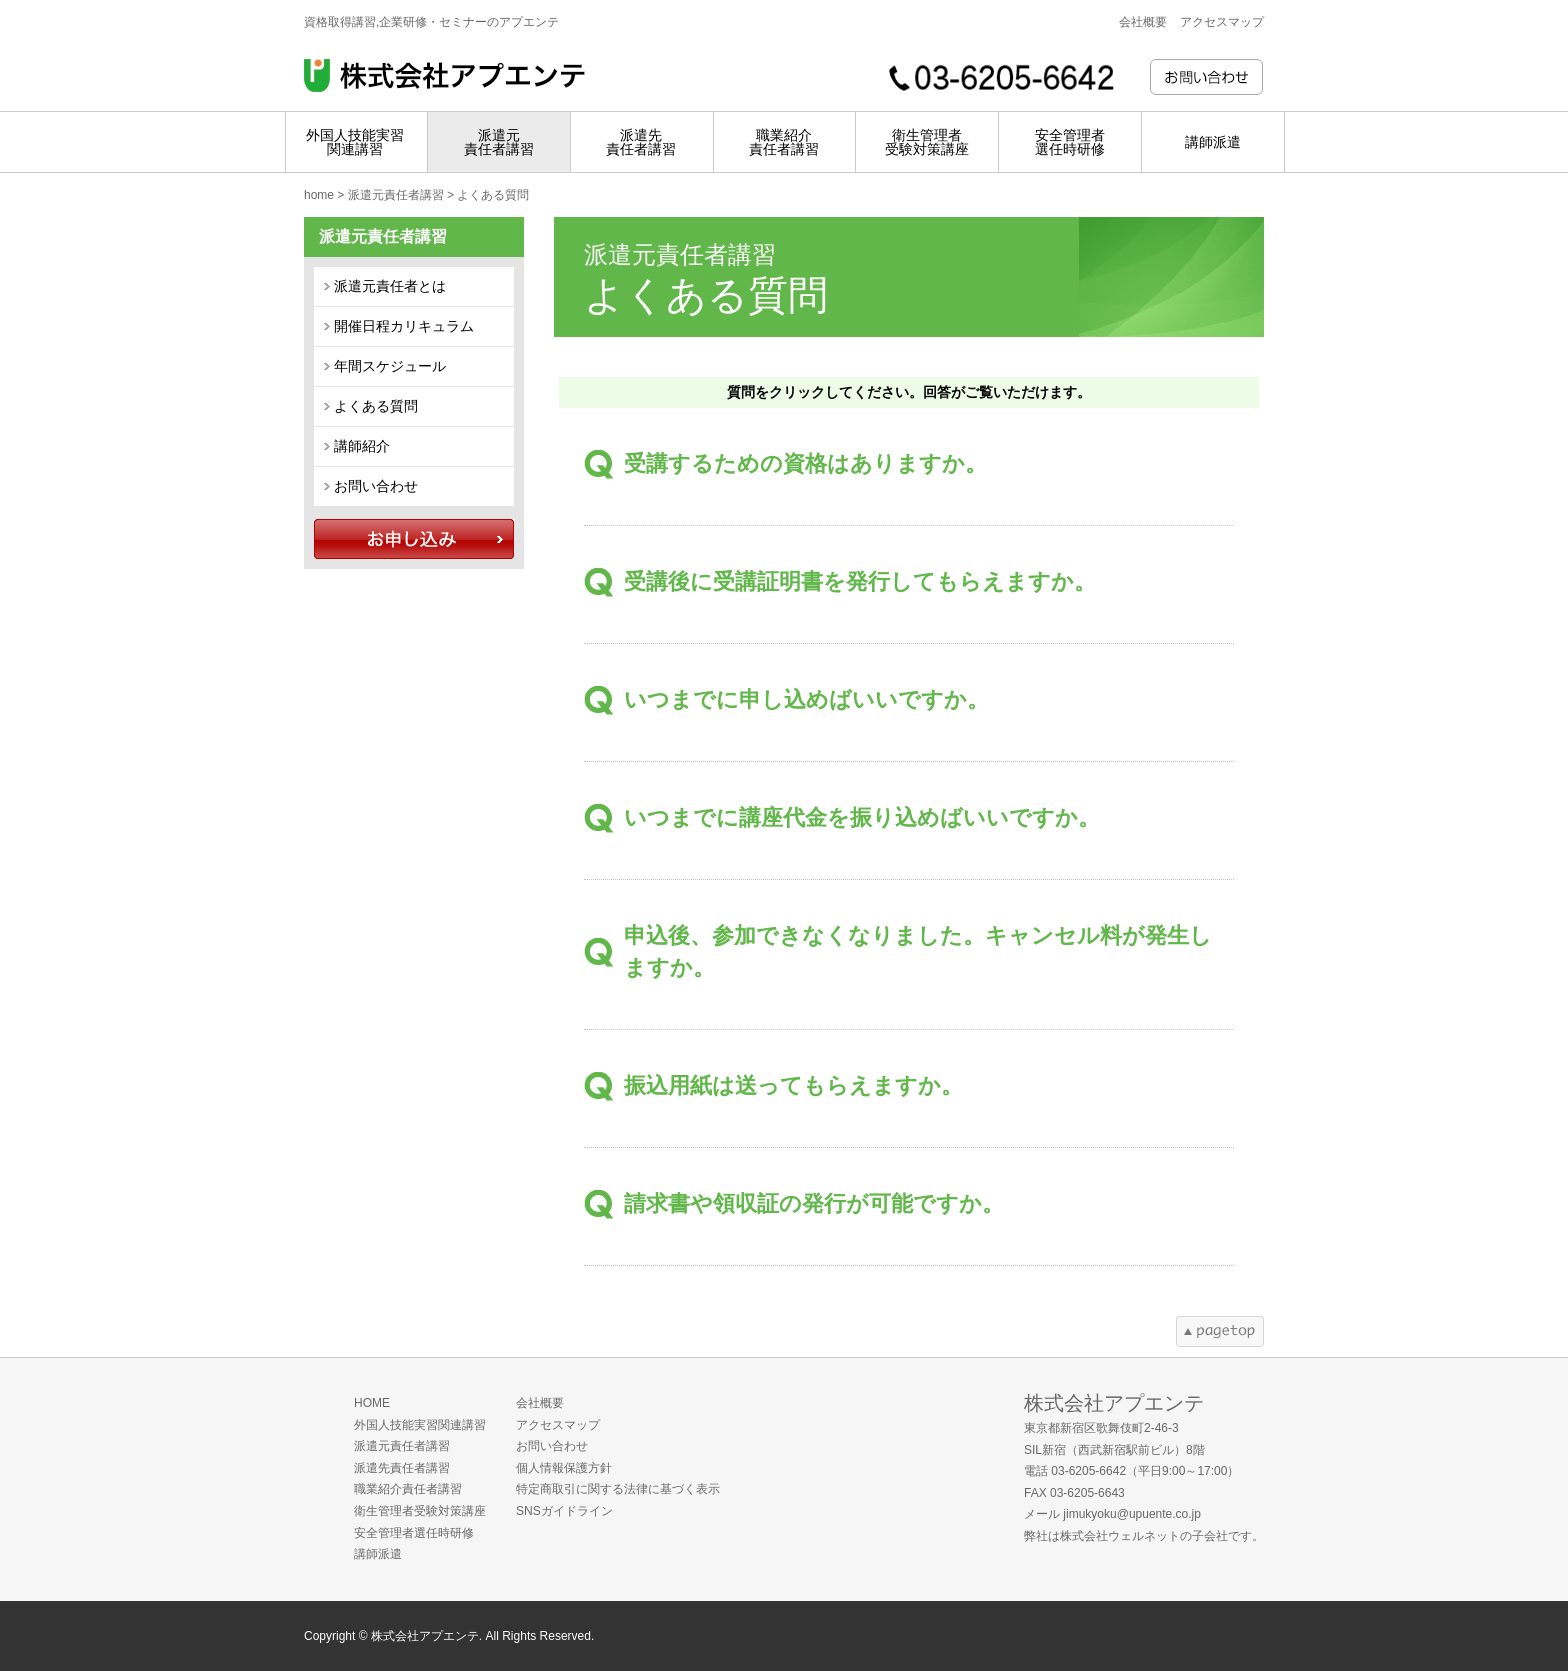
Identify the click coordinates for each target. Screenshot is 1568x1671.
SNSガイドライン (564, 1511)
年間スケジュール (390, 366)
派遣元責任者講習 (396, 195)
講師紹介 (362, 446)
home (319, 195)
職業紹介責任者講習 (408, 1489)
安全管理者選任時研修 (414, 1533)
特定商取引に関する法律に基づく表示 (618, 1489)
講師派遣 (378, 1554)
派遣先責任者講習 (402, 1468)
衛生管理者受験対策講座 (420, 1511)
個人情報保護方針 (564, 1468)
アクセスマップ (1222, 22)
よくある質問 (376, 406)
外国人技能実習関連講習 (420, 1425)
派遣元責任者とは (390, 286)
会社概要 (1143, 22)
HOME (372, 1403)
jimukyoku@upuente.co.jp (1132, 1514)
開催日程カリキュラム (404, 326)
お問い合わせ (376, 486)
